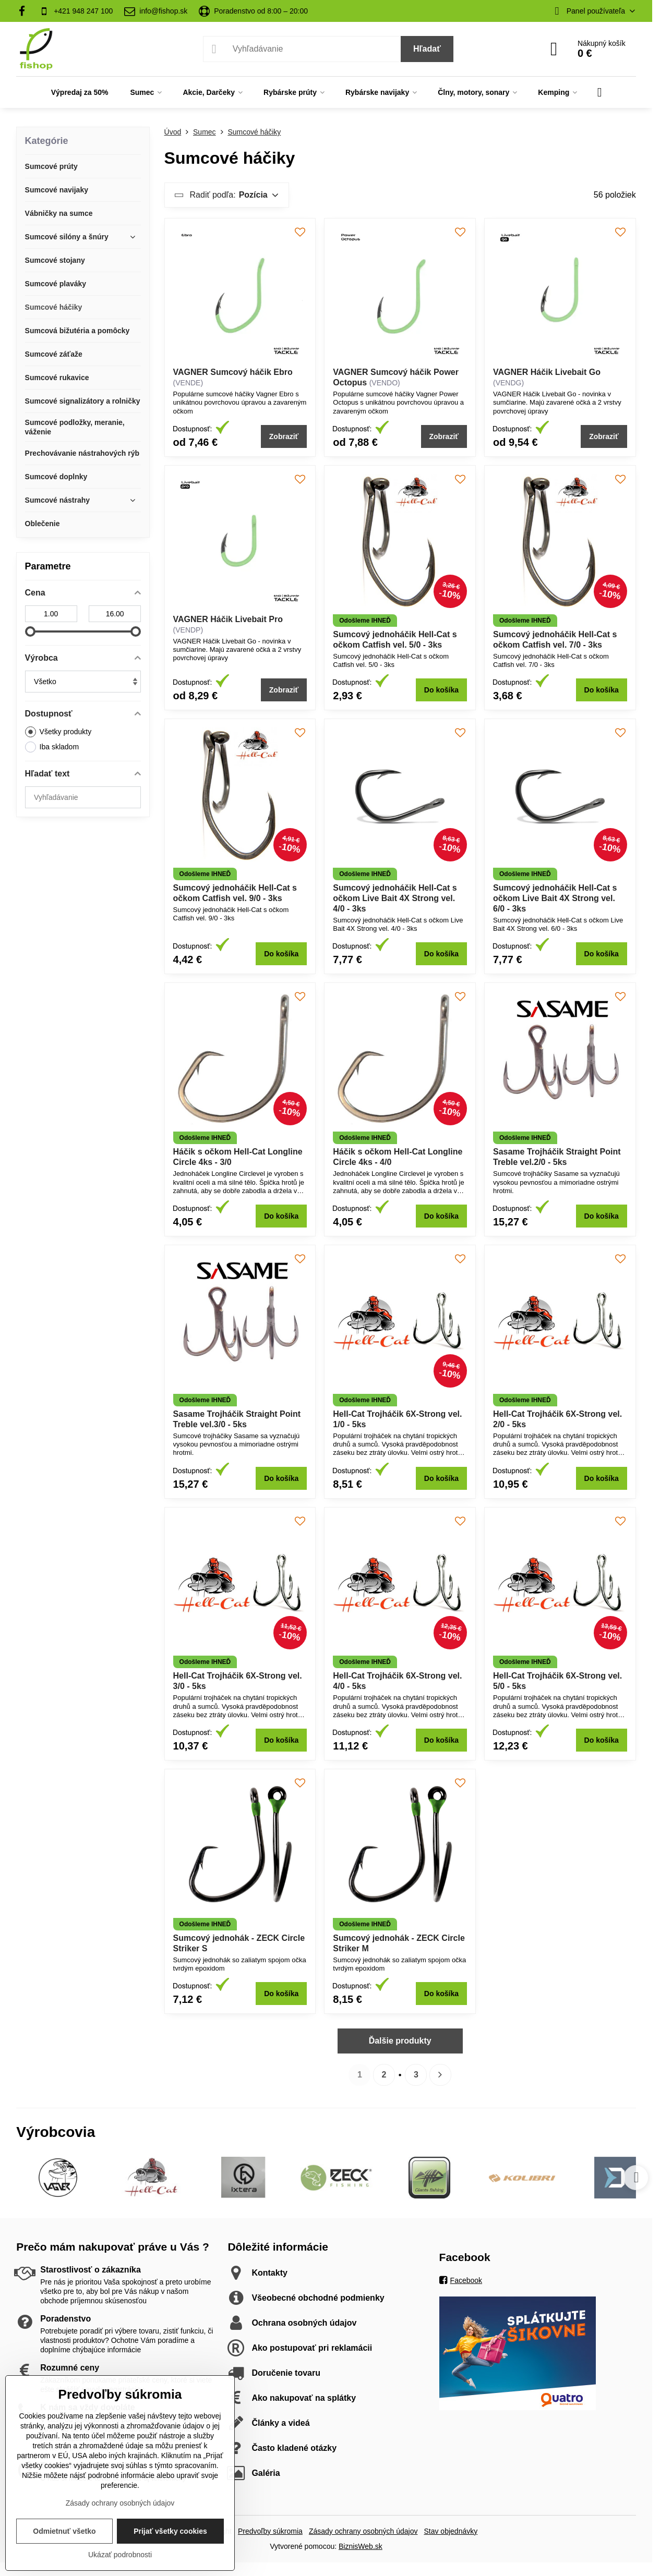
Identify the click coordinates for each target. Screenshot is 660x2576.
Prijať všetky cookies (170, 2531)
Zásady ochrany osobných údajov (363, 2531)
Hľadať (427, 48)
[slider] (30, 631)
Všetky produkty (58, 731)
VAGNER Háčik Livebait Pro (228, 619)
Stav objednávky (450, 2531)
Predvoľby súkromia (270, 2531)
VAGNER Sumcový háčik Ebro (233, 372)
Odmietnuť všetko (64, 2531)
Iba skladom (52, 747)
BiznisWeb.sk (360, 2546)
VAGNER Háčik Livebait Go (547, 372)
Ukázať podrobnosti (120, 2554)
